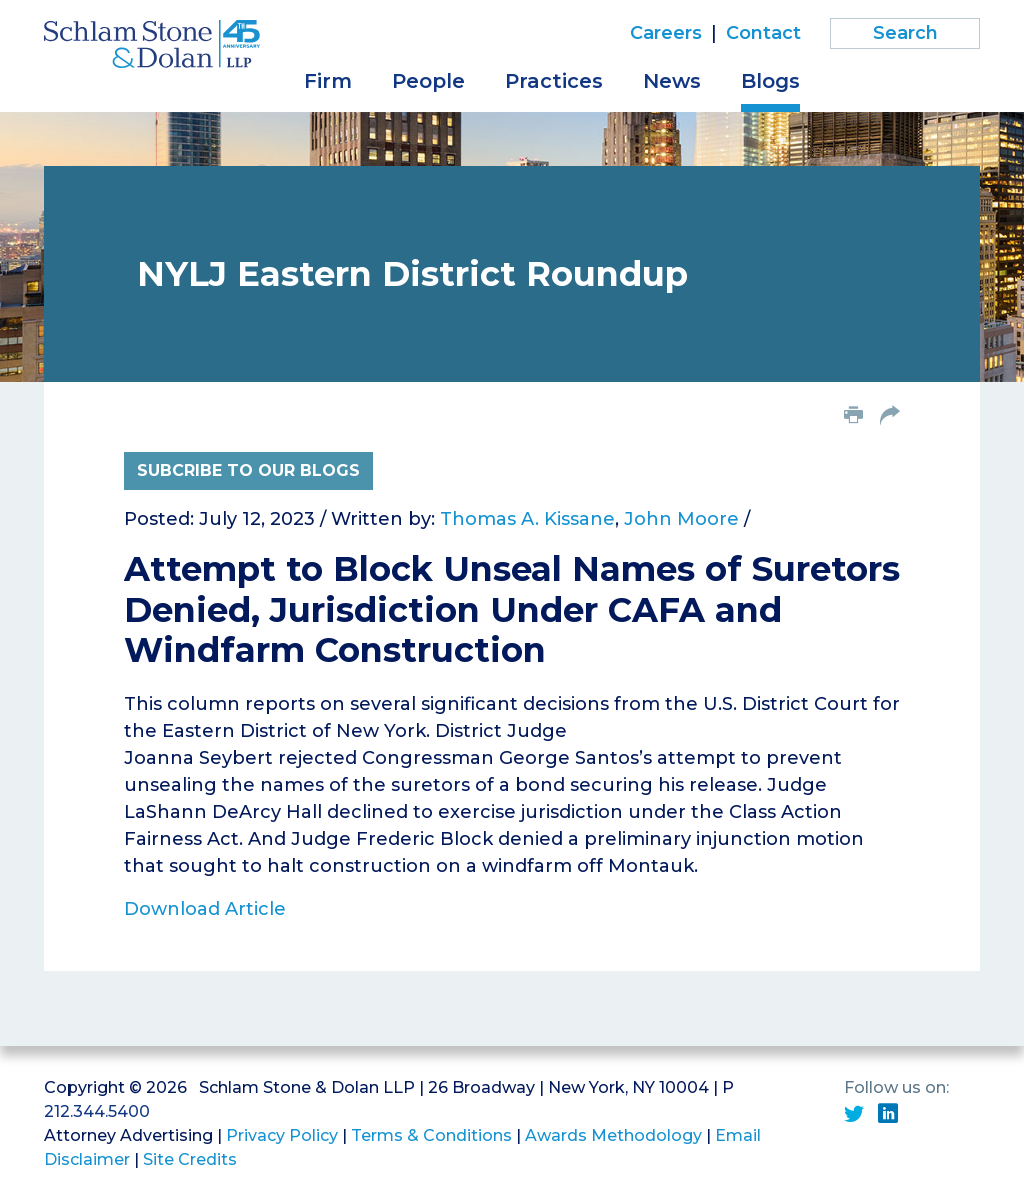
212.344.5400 (97, 1111)
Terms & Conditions (431, 1135)
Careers (666, 33)
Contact (763, 33)
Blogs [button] (770, 81)
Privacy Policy (282, 1135)
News (672, 81)
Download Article (205, 909)
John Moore (681, 519)
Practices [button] (554, 81)
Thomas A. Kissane (527, 519)
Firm (328, 81)
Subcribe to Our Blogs (248, 470)
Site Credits (190, 1159)
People (428, 81)
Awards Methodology (613, 1135)
